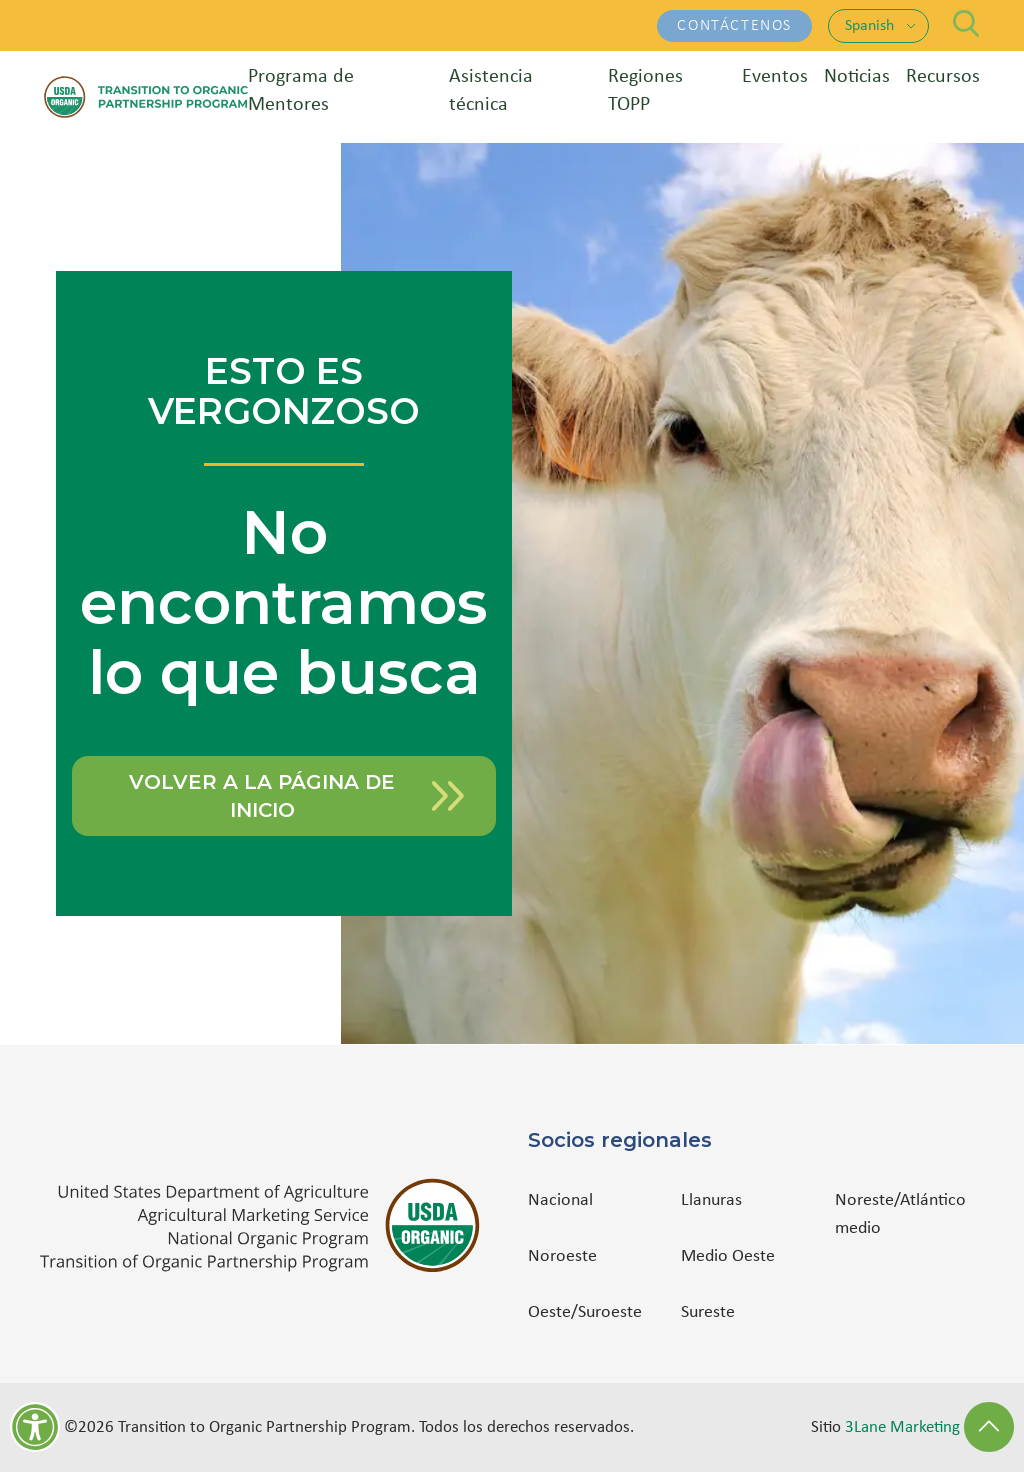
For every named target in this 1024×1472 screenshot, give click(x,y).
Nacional (560, 1200)
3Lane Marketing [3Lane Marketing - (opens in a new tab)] (902, 1427)
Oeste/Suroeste (585, 1312)
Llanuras (711, 1200)
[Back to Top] (989, 1427)
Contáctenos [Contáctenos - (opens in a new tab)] (734, 26)
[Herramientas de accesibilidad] (35, 1427)
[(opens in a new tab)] (268, 1225)
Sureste (708, 1312)
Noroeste (562, 1256)
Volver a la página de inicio (296, 796)
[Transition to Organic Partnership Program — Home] (146, 96)
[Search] (966, 23)
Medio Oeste (728, 1256)
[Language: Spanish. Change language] (880, 26)
